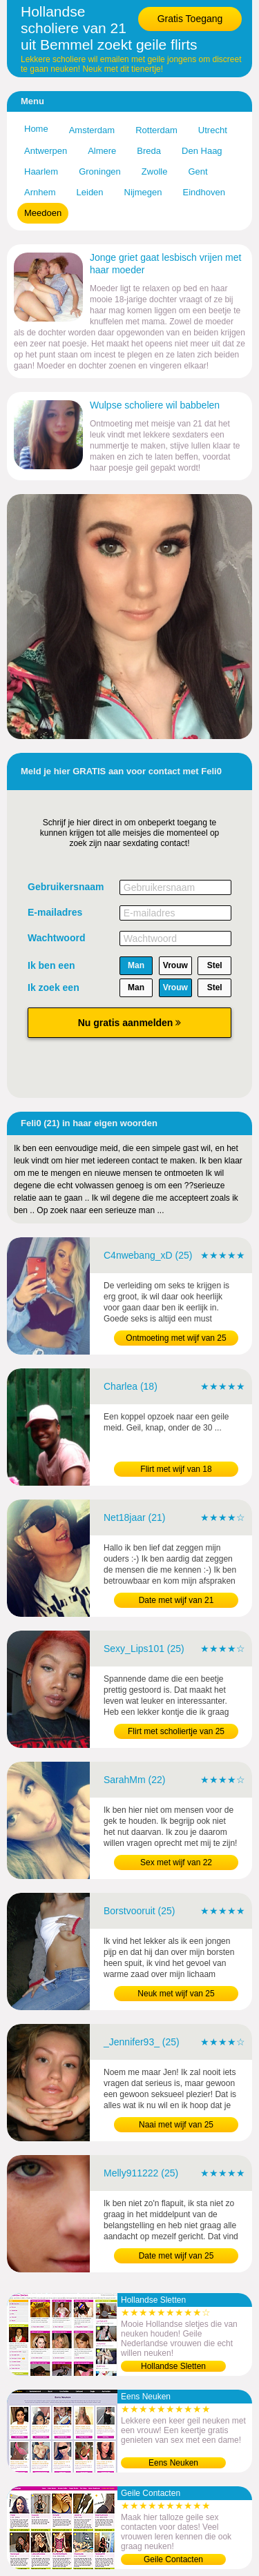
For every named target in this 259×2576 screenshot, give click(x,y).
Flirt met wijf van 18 (175, 1469)
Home (36, 129)
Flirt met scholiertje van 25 (176, 1731)
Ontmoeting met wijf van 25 (176, 1338)
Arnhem (40, 192)
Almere (102, 151)
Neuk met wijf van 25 (175, 1993)
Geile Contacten (173, 2559)
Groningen (100, 171)
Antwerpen (45, 151)
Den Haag (202, 151)
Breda (149, 151)
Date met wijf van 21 (176, 1600)
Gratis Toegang (190, 18)
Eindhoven (204, 192)
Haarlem (41, 171)
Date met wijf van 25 (176, 2256)
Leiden (90, 192)
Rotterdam (156, 130)
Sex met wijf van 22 (176, 1862)
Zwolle (155, 171)
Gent (197, 171)
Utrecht (212, 130)
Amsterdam (92, 130)
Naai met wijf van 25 (176, 2125)
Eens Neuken (173, 2463)
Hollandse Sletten (173, 2366)
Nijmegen (143, 192)
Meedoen (42, 213)
